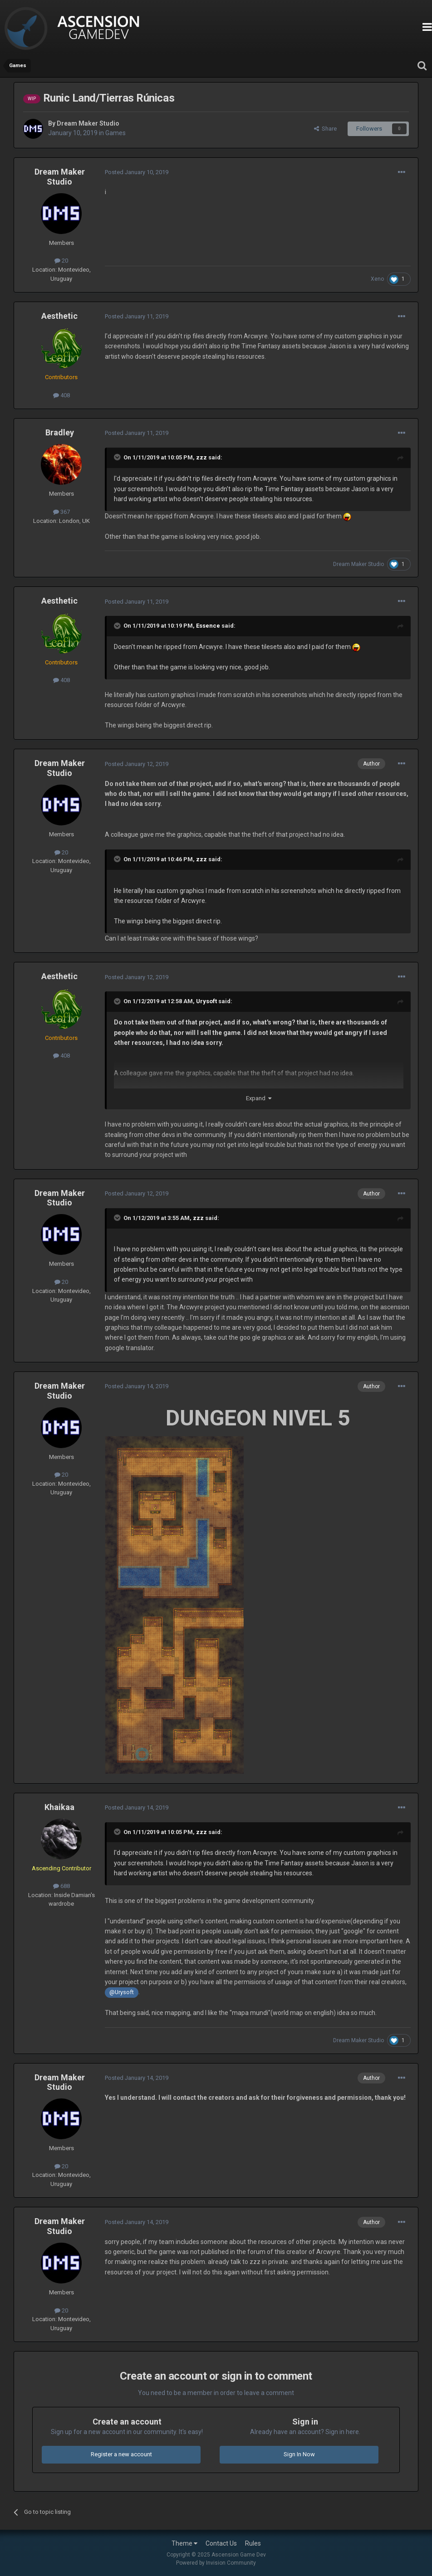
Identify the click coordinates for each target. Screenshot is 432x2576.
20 (61, 260)
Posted (136, 172)
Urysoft (206, 1001)
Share (325, 128)
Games (115, 133)
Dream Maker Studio (88, 123)
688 (61, 1886)
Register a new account (121, 2454)
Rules (253, 2543)
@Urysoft (121, 1992)
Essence (208, 625)
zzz (201, 457)
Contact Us (221, 2543)
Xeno (377, 279)
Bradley (59, 432)
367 (61, 511)
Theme (184, 2543)
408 (61, 395)
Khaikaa (59, 1807)
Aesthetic (59, 316)
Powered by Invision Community (216, 2563)
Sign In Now (299, 2454)
